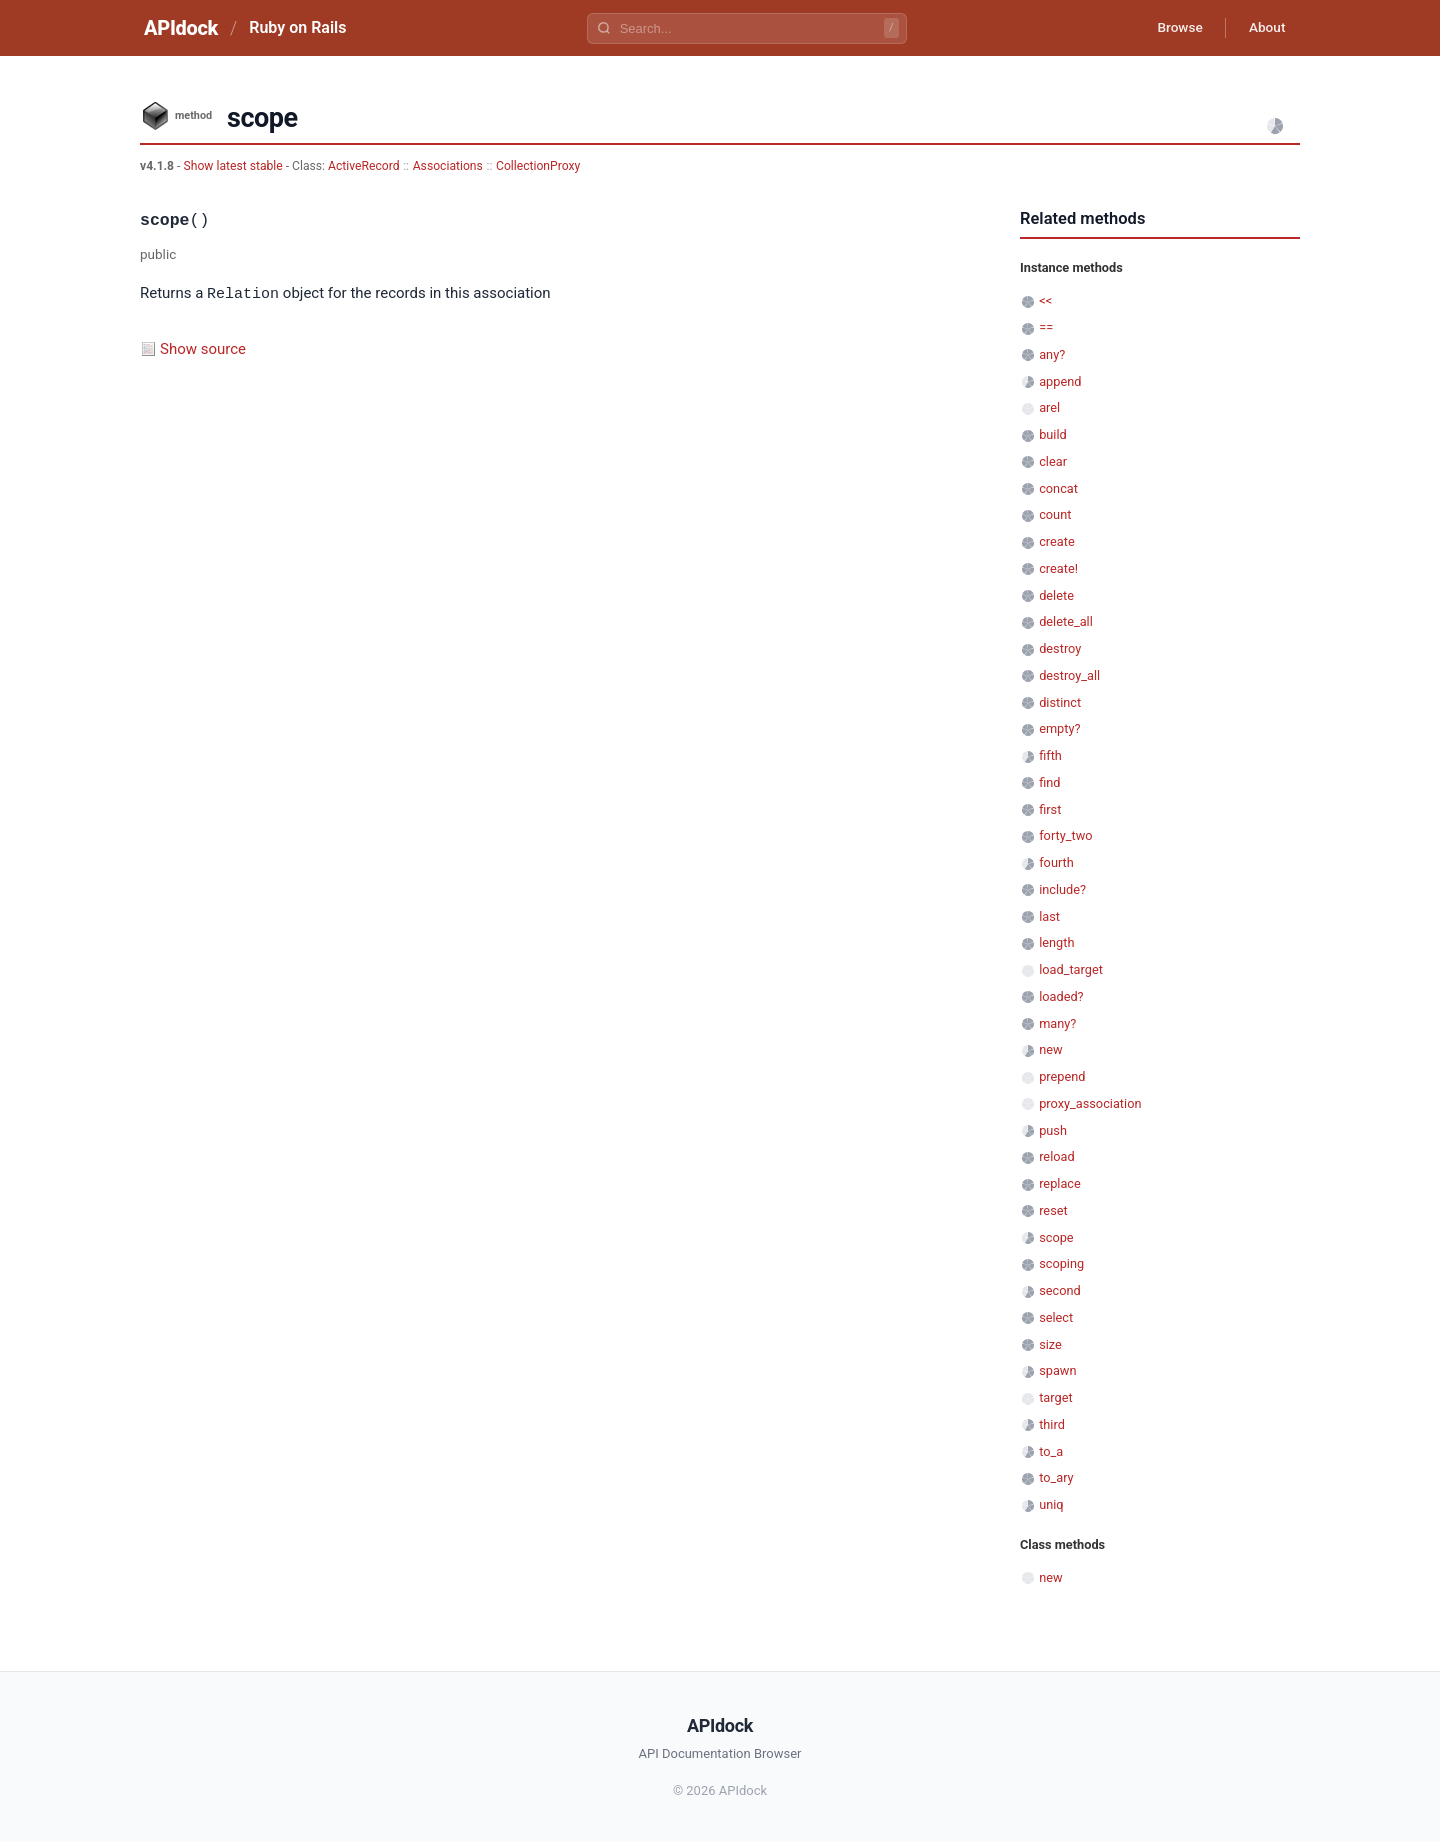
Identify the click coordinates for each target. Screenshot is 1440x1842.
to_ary (1056, 1477)
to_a (1051, 1451)
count (1055, 514)
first (1050, 809)
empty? (1059, 728)
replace (1060, 1183)
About (1265, 28)
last (1049, 916)
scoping (1061, 1263)
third (1052, 1424)
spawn (1057, 1370)
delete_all (1066, 621)
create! (1058, 568)
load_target (1071, 969)
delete (1056, 595)
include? (1062, 889)
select (1056, 1317)
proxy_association (1090, 1103)
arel (1049, 407)
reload (1056, 1156)
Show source (203, 348)
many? (1057, 1023)
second (1060, 1290)
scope (1056, 1237)
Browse (1174, 28)
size (1050, 1344)
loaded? (1061, 996)
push (1053, 1130)
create (1057, 541)
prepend (1062, 1076)
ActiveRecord (364, 166)
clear (1053, 461)
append (1060, 381)
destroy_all (1069, 675)
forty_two (1065, 835)
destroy (1060, 648)
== (1046, 327)
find (1049, 782)
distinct (1060, 702)
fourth (1056, 862)
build (1053, 434)
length (1056, 942)
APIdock (181, 28)
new (1050, 1049)
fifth (1050, 755)
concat (1058, 488)
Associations (448, 166)
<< (1045, 300)
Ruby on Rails (297, 27)
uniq (1051, 1504)
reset (1053, 1210)
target (1055, 1397)
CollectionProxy (538, 166)
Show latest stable (234, 166)
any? (1052, 354)
